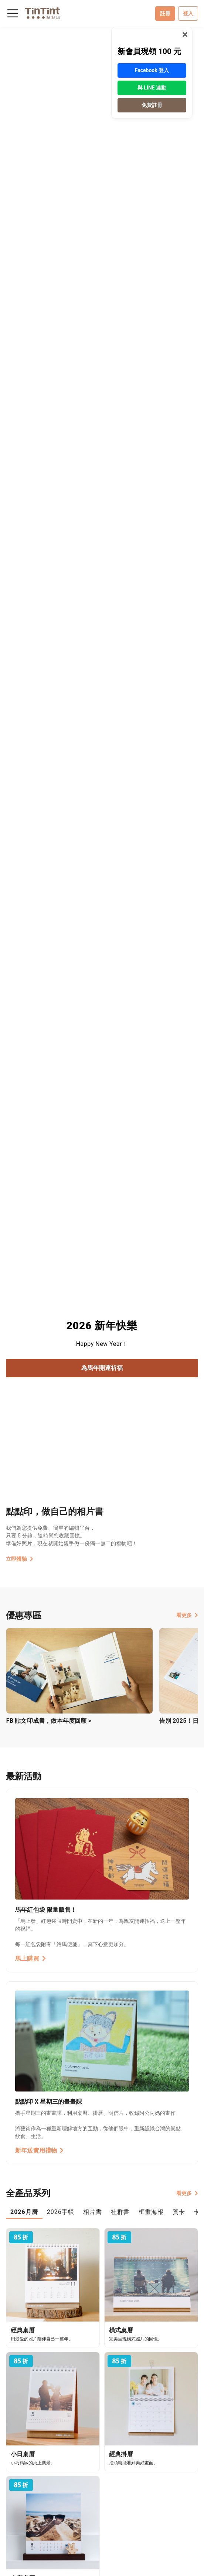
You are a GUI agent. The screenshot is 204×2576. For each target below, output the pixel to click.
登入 (188, 13)
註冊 (165, 13)
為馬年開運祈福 (102, 1367)
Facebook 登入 (152, 70)
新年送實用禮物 (39, 2150)
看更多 (187, 1615)
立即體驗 (19, 1559)
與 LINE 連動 (151, 88)
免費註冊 (152, 105)
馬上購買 (30, 1958)
